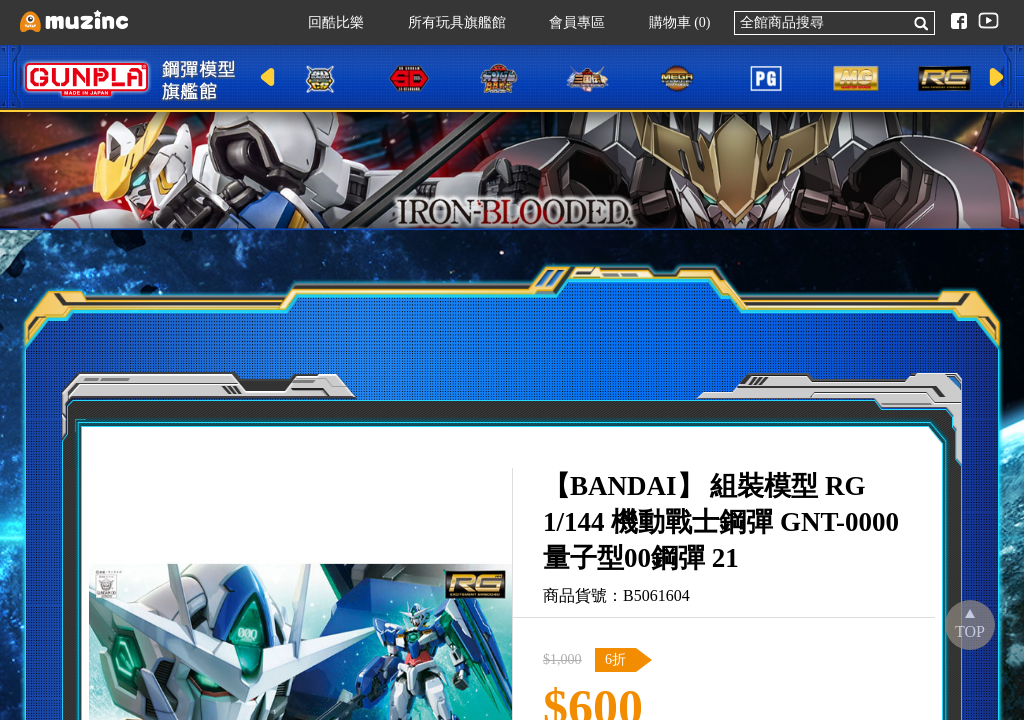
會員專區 (567, 23)
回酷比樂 (326, 23)
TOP (970, 631)
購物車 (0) (670, 23)
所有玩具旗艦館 (447, 23)
